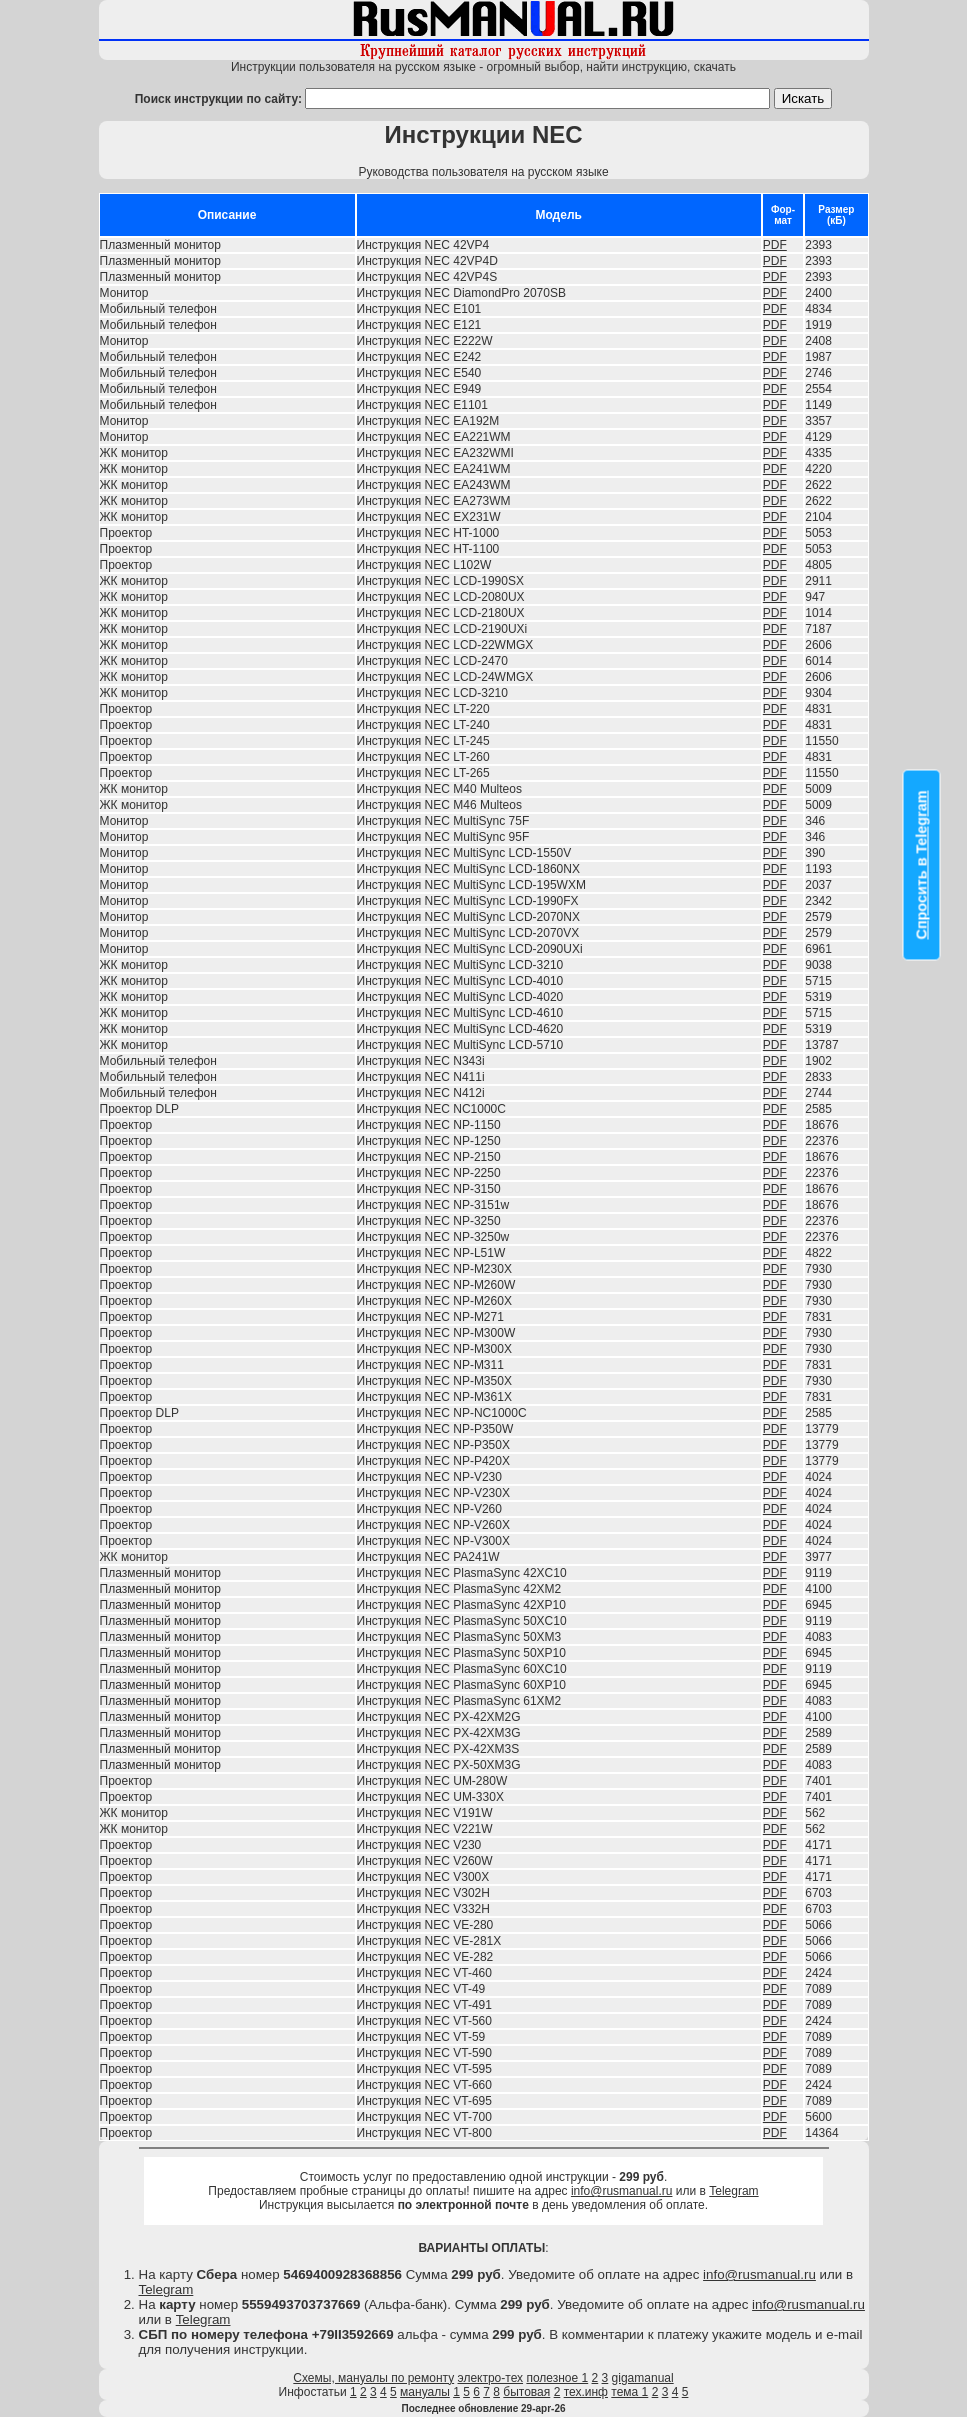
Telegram (733, 2191)
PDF (775, 245)
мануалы (425, 2392)
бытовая (526, 2392)
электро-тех (491, 2378)
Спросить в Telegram (922, 864)
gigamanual (643, 2378)
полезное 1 (557, 2378)
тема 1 (629, 2392)
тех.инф (586, 2392)
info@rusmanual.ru (622, 2191)
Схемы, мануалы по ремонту (373, 2378)
